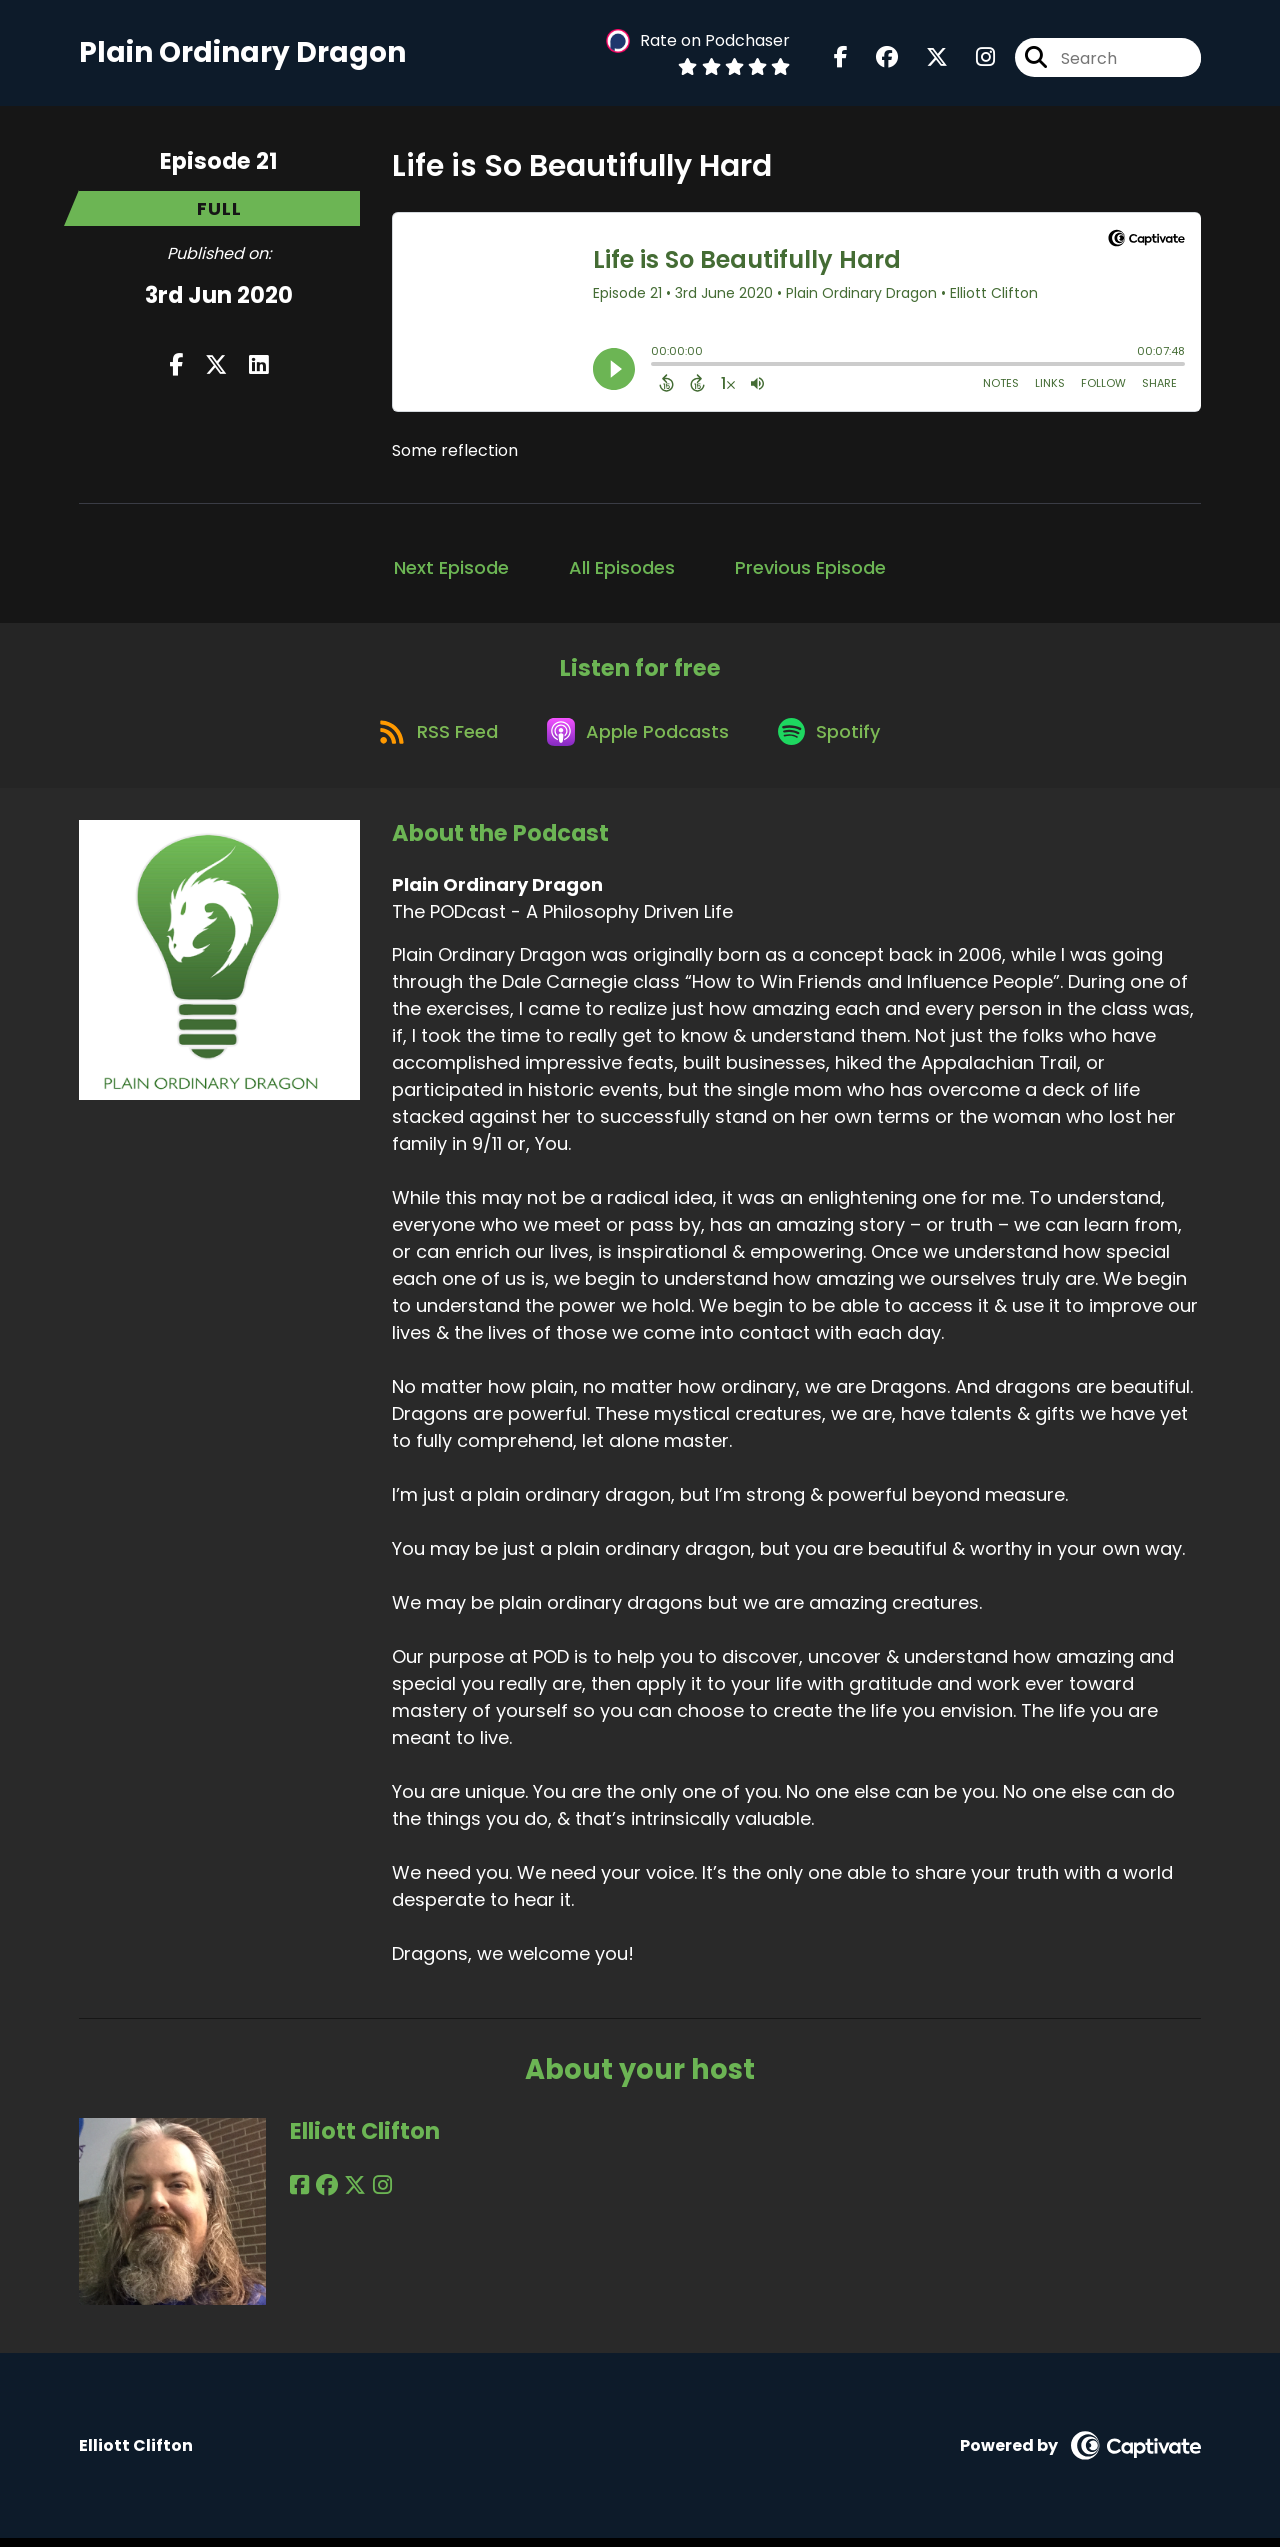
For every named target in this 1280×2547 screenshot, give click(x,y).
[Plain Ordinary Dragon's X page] (925, 59)
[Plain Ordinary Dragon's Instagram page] (973, 59)
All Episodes (622, 570)
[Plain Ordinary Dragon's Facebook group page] (875, 59)
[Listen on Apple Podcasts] (639, 738)
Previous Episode (810, 570)
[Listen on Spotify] (835, 738)
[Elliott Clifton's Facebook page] (299, 2194)
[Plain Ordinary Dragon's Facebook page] (841, 59)
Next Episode (451, 570)
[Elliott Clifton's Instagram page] (374, 2194)
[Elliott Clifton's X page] (350, 2194)
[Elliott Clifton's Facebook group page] (324, 2194)
